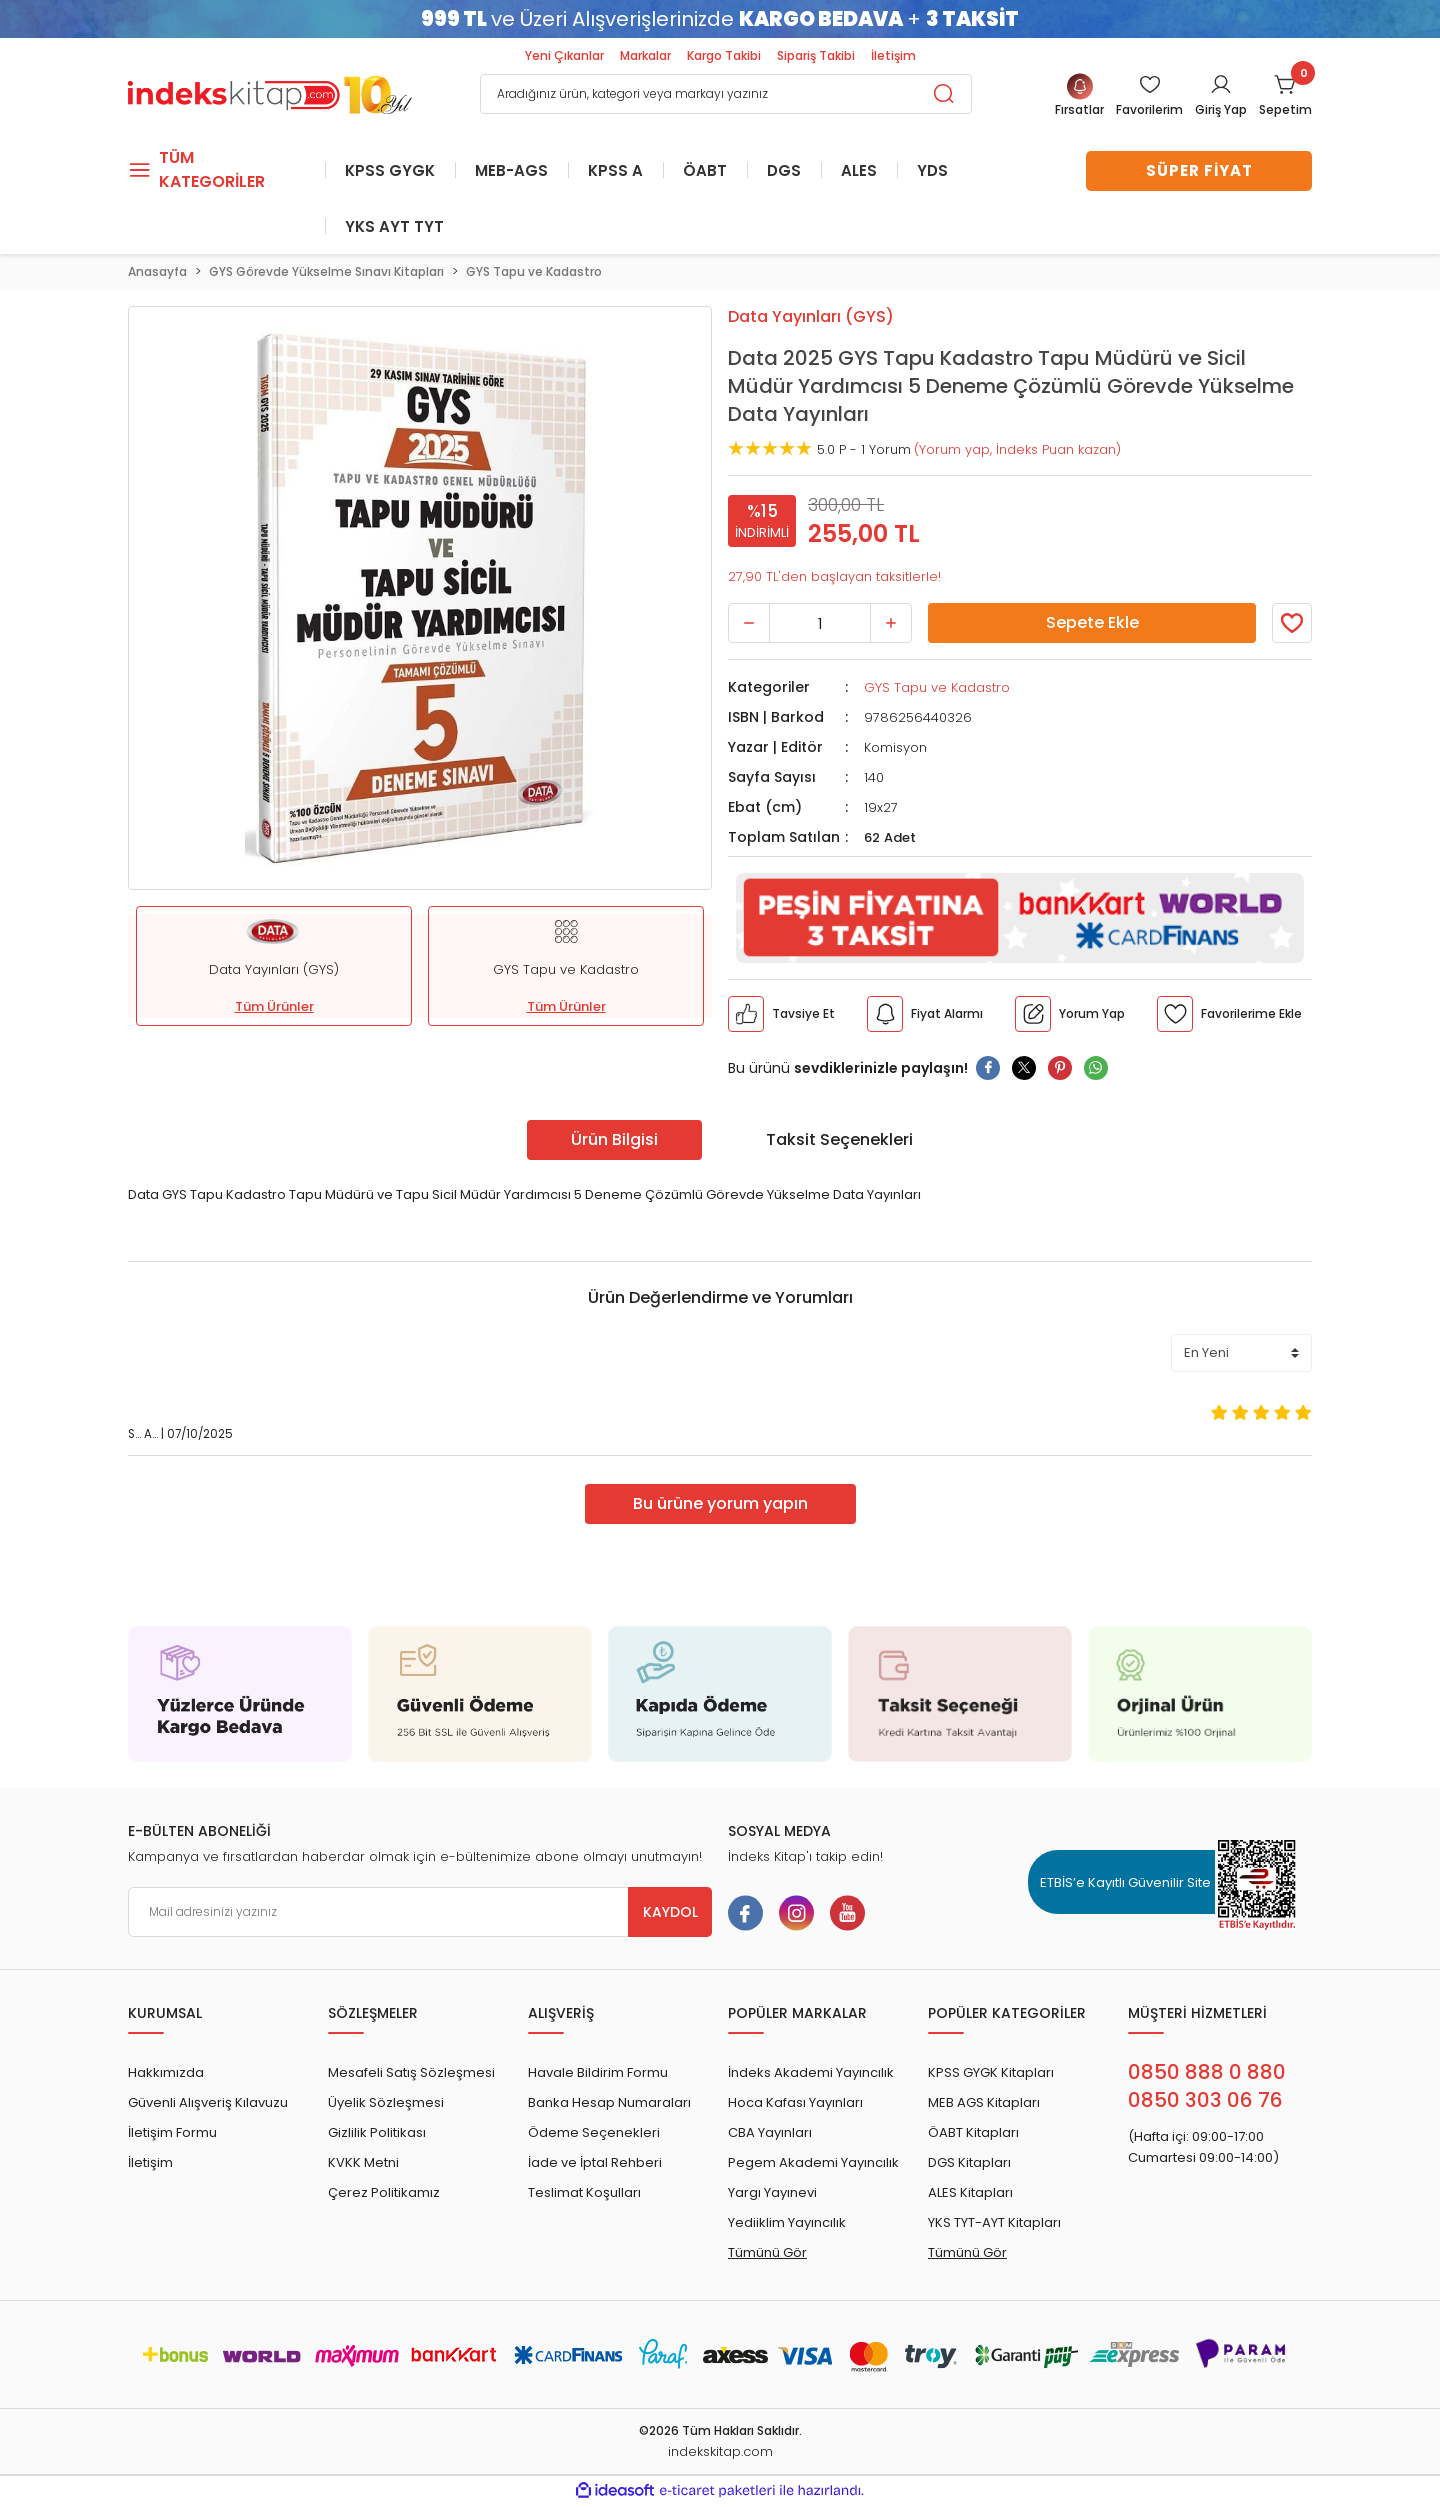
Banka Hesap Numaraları (609, 2104)
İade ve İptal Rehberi (595, 2164)
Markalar (645, 55)
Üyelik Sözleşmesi (386, 2104)
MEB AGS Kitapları (984, 2104)
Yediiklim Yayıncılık (787, 2224)
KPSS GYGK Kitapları (991, 2074)
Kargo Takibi (724, 55)
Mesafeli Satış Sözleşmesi (411, 2074)
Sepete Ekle (1092, 624)
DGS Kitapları (969, 2164)
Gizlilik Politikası (377, 2134)
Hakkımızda (166, 2074)
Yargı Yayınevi (772, 2194)
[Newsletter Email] (420, 1914)
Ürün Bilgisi (614, 1140)
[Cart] (1285, 96)
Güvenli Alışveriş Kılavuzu (208, 2104)
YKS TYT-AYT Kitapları (994, 2224)
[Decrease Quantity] (749, 625)
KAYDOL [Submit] (670, 1914)
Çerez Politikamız (384, 2194)
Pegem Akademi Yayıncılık (813, 2164)
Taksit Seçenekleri (839, 1140)
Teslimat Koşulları (584, 2194)
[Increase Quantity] (891, 625)
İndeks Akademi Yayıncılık (811, 2074)
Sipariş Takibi (816, 55)
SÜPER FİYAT (1199, 170)
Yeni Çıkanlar (564, 55)
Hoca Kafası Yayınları (795, 2104)
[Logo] (270, 92)
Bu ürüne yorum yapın (720, 1505)
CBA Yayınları (770, 2134)
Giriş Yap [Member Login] (1221, 109)
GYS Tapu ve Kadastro (937, 689)
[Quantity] (820, 625)
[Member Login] (1149, 96)
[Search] (726, 94)
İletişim (893, 55)
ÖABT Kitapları (973, 2134)
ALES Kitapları (970, 2194)
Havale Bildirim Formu (598, 2074)
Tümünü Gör (767, 2254)
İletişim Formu (172, 2134)
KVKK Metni (363, 2164)
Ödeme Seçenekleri (594, 2134)
